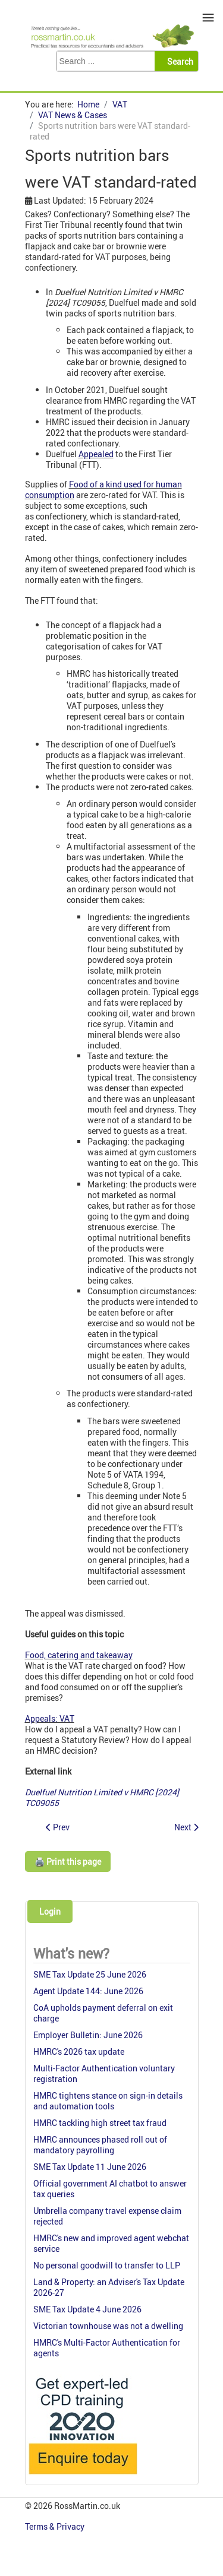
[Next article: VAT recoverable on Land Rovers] (186, 1827)
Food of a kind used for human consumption (103, 489)
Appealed (96, 454)
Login (50, 1911)
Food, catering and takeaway (79, 1655)
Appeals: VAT (49, 1718)
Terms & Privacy (55, 2526)
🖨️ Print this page (67, 1861)
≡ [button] (208, 17)
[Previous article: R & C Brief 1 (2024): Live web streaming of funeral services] (58, 1827)
